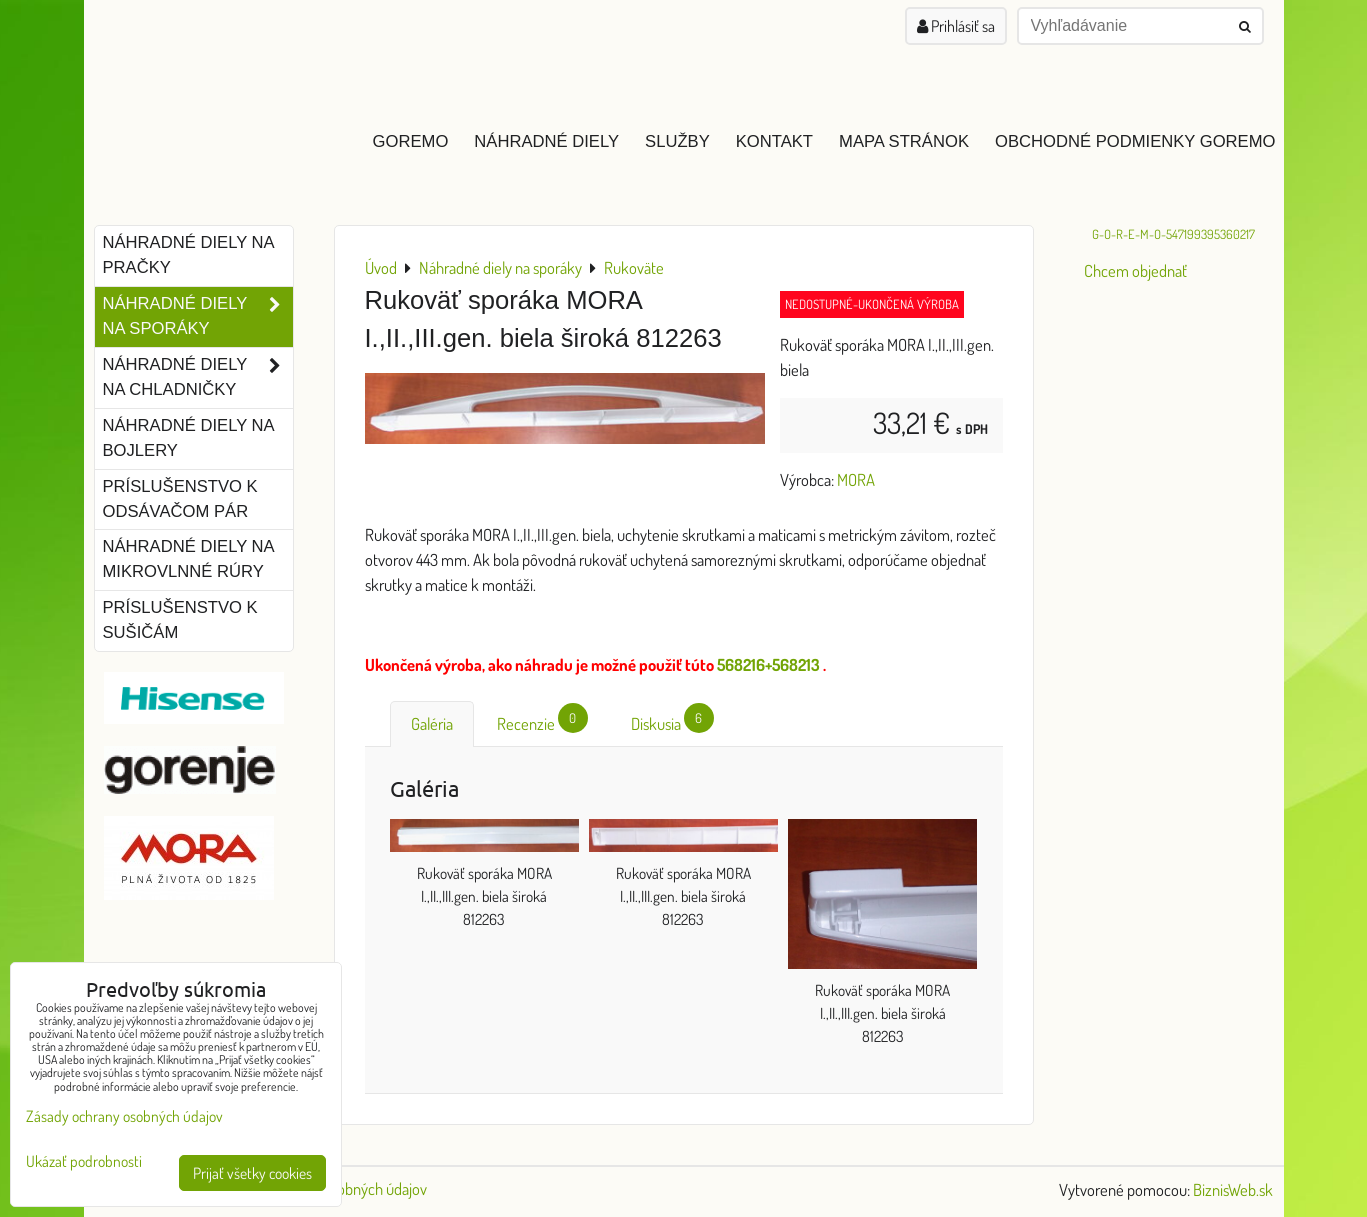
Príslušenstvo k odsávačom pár (180, 499)
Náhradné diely (546, 141)
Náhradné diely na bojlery (189, 438)
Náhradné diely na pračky (189, 255)
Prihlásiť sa (956, 26)
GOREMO (411, 141)
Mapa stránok (904, 141)
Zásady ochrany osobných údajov (124, 1116)
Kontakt (774, 141)
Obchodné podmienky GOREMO (1135, 141)
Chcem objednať (1135, 270)
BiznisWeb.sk (1233, 1189)
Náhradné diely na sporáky (198, 317)
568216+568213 (768, 664)
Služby (677, 141)
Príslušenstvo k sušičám (180, 620)
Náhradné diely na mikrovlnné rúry (189, 559)
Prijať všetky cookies (252, 1173)
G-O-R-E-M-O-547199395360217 (1173, 234)
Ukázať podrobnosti (84, 1161)
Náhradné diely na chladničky (198, 378)
